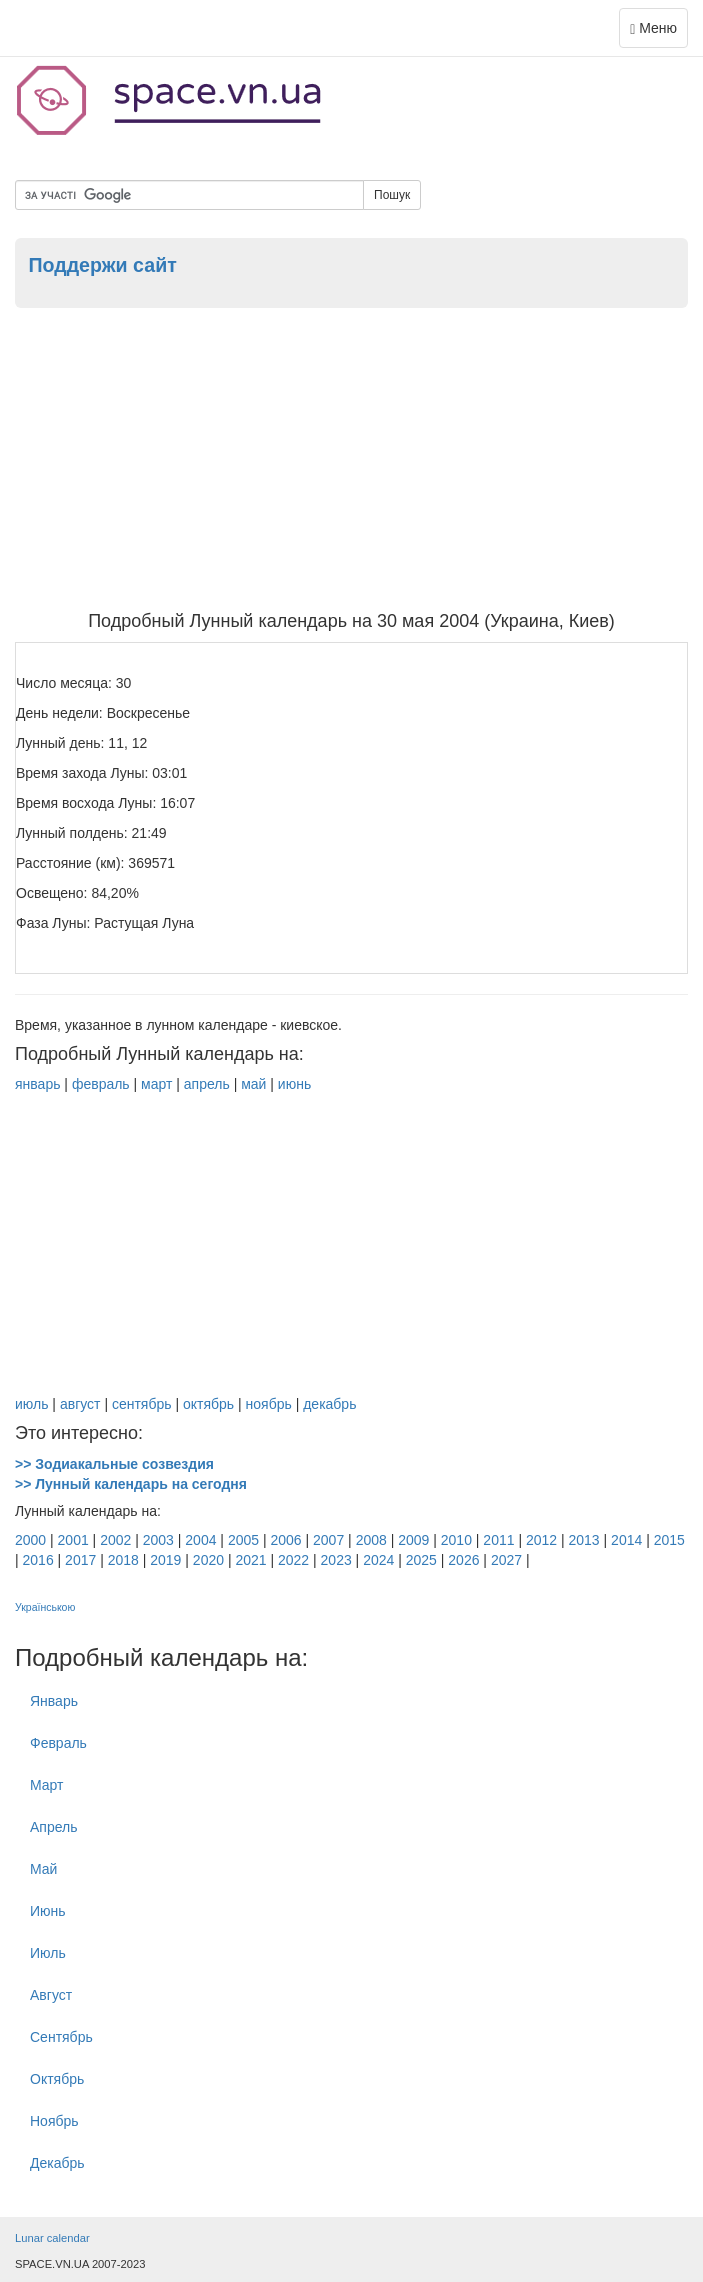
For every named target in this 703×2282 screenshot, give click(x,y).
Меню (658, 32)
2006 (285, 1540)
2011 (498, 1540)
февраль (101, 1084)
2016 (38, 1560)
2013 (584, 1540)
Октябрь (57, 2079)
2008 (371, 1540)
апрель (207, 1084)
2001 (73, 1540)
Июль (48, 1953)
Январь (54, 1701)
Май (43, 1869)
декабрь (329, 1404)
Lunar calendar (52, 2238)
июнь (294, 1084)
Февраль (58, 1743)
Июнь (48, 1911)
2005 (243, 1540)
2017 (80, 1560)
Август (51, 1995)
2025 (421, 1560)
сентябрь (142, 1404)
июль (31, 1404)
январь (37, 1084)
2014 (626, 1540)
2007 (328, 1540)
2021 (250, 1560)
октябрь (208, 1404)
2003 (158, 1540)
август (80, 1404)
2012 (541, 1540)
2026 (463, 1560)
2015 (669, 1540)
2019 (165, 1560)
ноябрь (269, 1404)
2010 (456, 1540)
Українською (45, 1607)
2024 (378, 1560)
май (253, 1084)
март (156, 1084)
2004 (200, 1540)
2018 (123, 1560)
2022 (293, 1560)
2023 (336, 1560)
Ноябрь (54, 2121)
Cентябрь (61, 2037)
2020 (208, 1560)
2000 (30, 1540)
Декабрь (57, 2163)
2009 (413, 1540)
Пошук (392, 195)
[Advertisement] (351, 462)
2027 (506, 1560)
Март (47, 1785)
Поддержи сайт (102, 265)
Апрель (54, 1827)
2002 (115, 1540)
